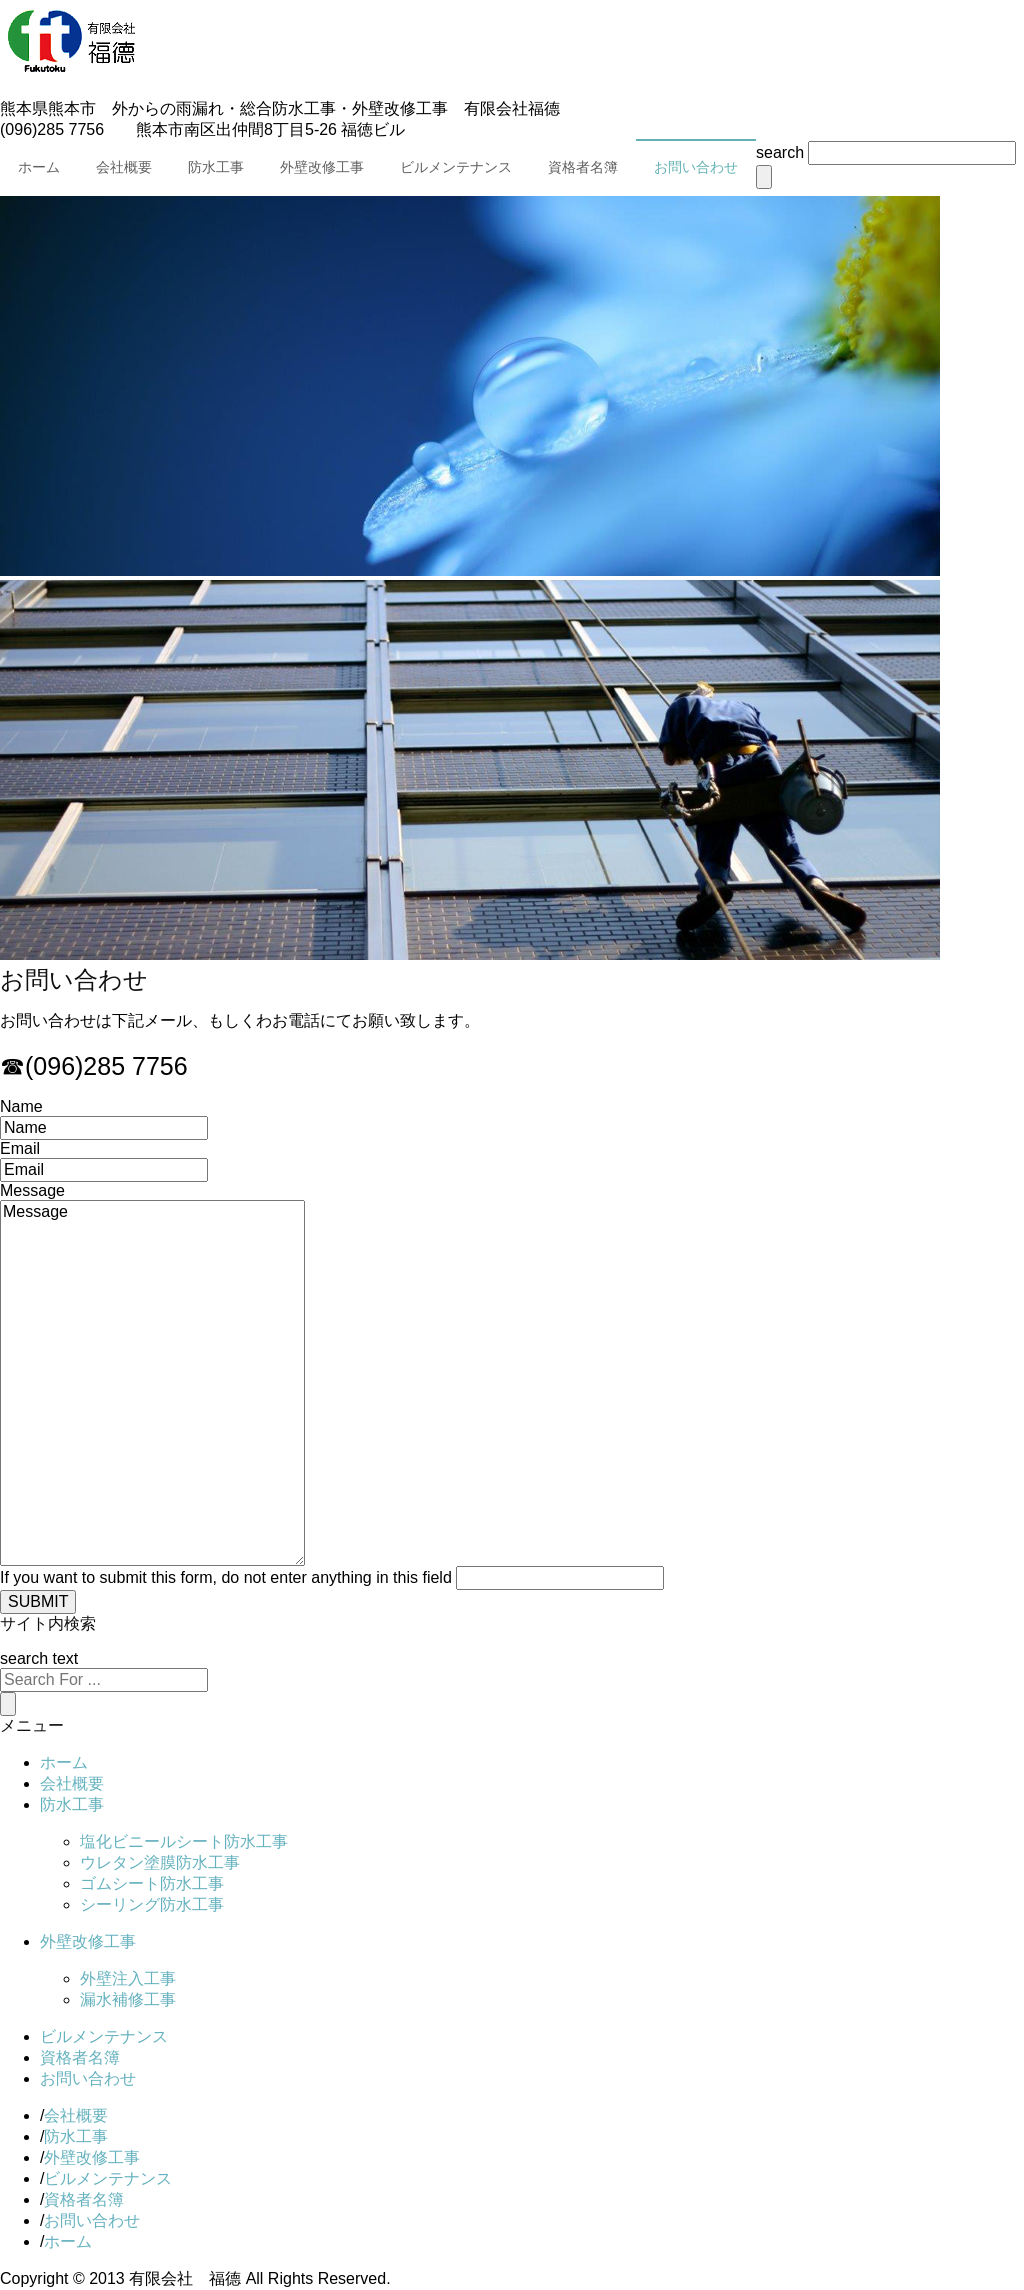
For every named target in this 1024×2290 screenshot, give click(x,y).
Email (20, 1148)
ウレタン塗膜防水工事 (160, 1862)
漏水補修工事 (128, 1999)
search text (39, 1658)
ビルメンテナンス (456, 167)
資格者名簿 (583, 167)
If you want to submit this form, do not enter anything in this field (226, 1577)
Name (21, 1106)
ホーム (39, 167)
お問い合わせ (696, 167)
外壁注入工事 (128, 1978)
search (780, 152)
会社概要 (124, 167)
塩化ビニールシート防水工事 (184, 1841)
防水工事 (216, 167)
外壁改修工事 (322, 167)
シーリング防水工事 (152, 1904)
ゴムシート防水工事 (152, 1883)
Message (32, 1190)
